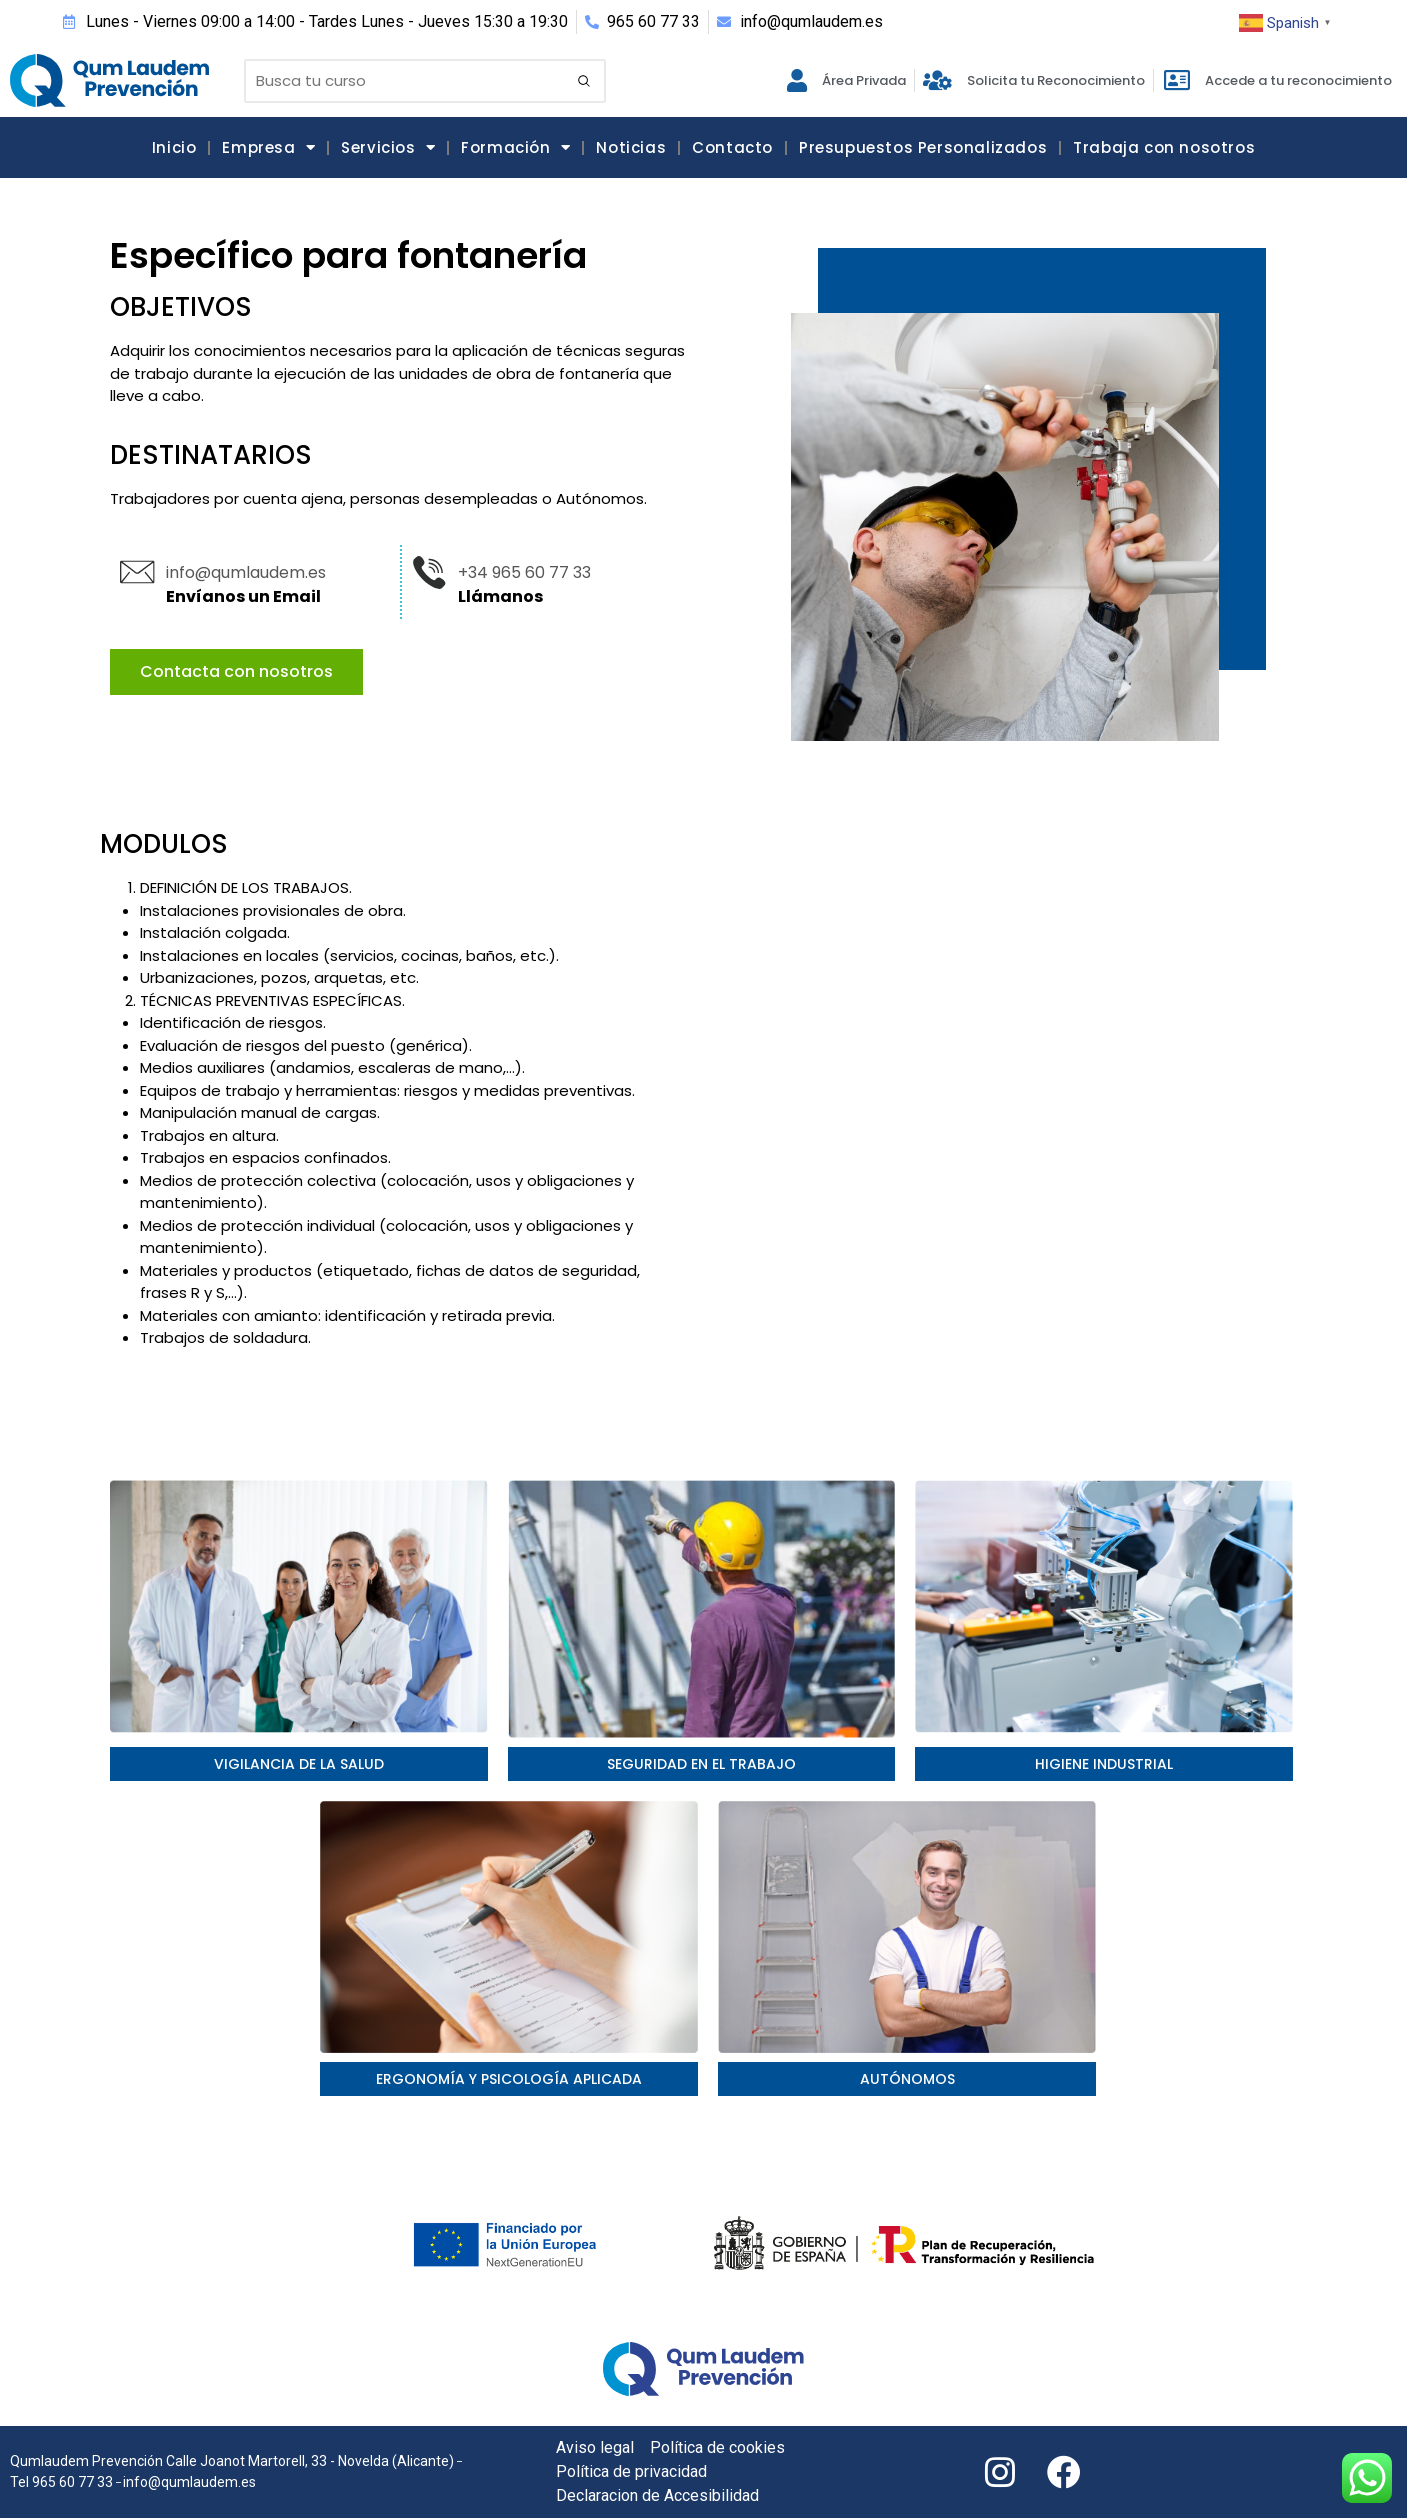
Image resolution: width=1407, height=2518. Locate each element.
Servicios (388, 147)
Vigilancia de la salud (299, 1764)
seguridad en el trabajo (701, 1764)
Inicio (174, 147)
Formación (515, 147)
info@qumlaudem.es (246, 572)
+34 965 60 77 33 (524, 572)
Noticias (631, 147)
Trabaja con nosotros (1164, 147)
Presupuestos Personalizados (923, 147)
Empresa (268, 147)
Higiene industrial (1104, 1764)
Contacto (732, 147)
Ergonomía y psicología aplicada (509, 2079)
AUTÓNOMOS (907, 2079)
